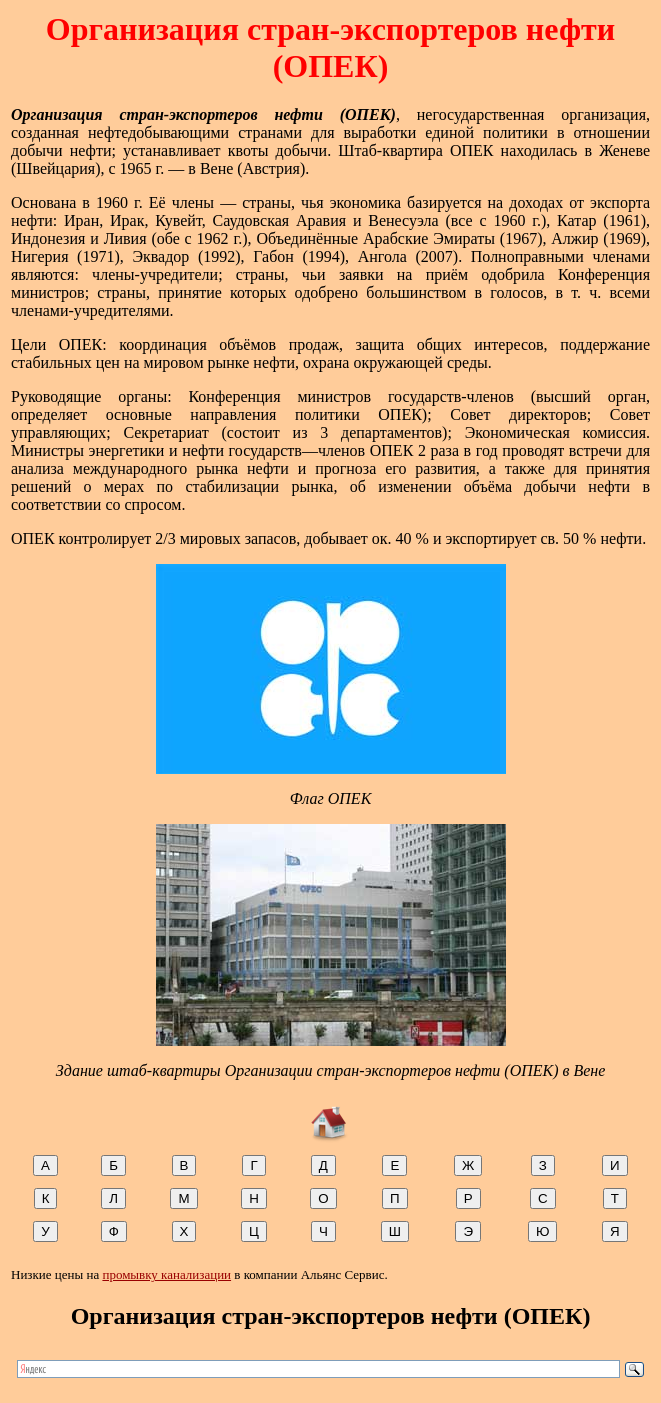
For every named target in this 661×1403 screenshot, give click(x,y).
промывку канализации (166, 1274)
